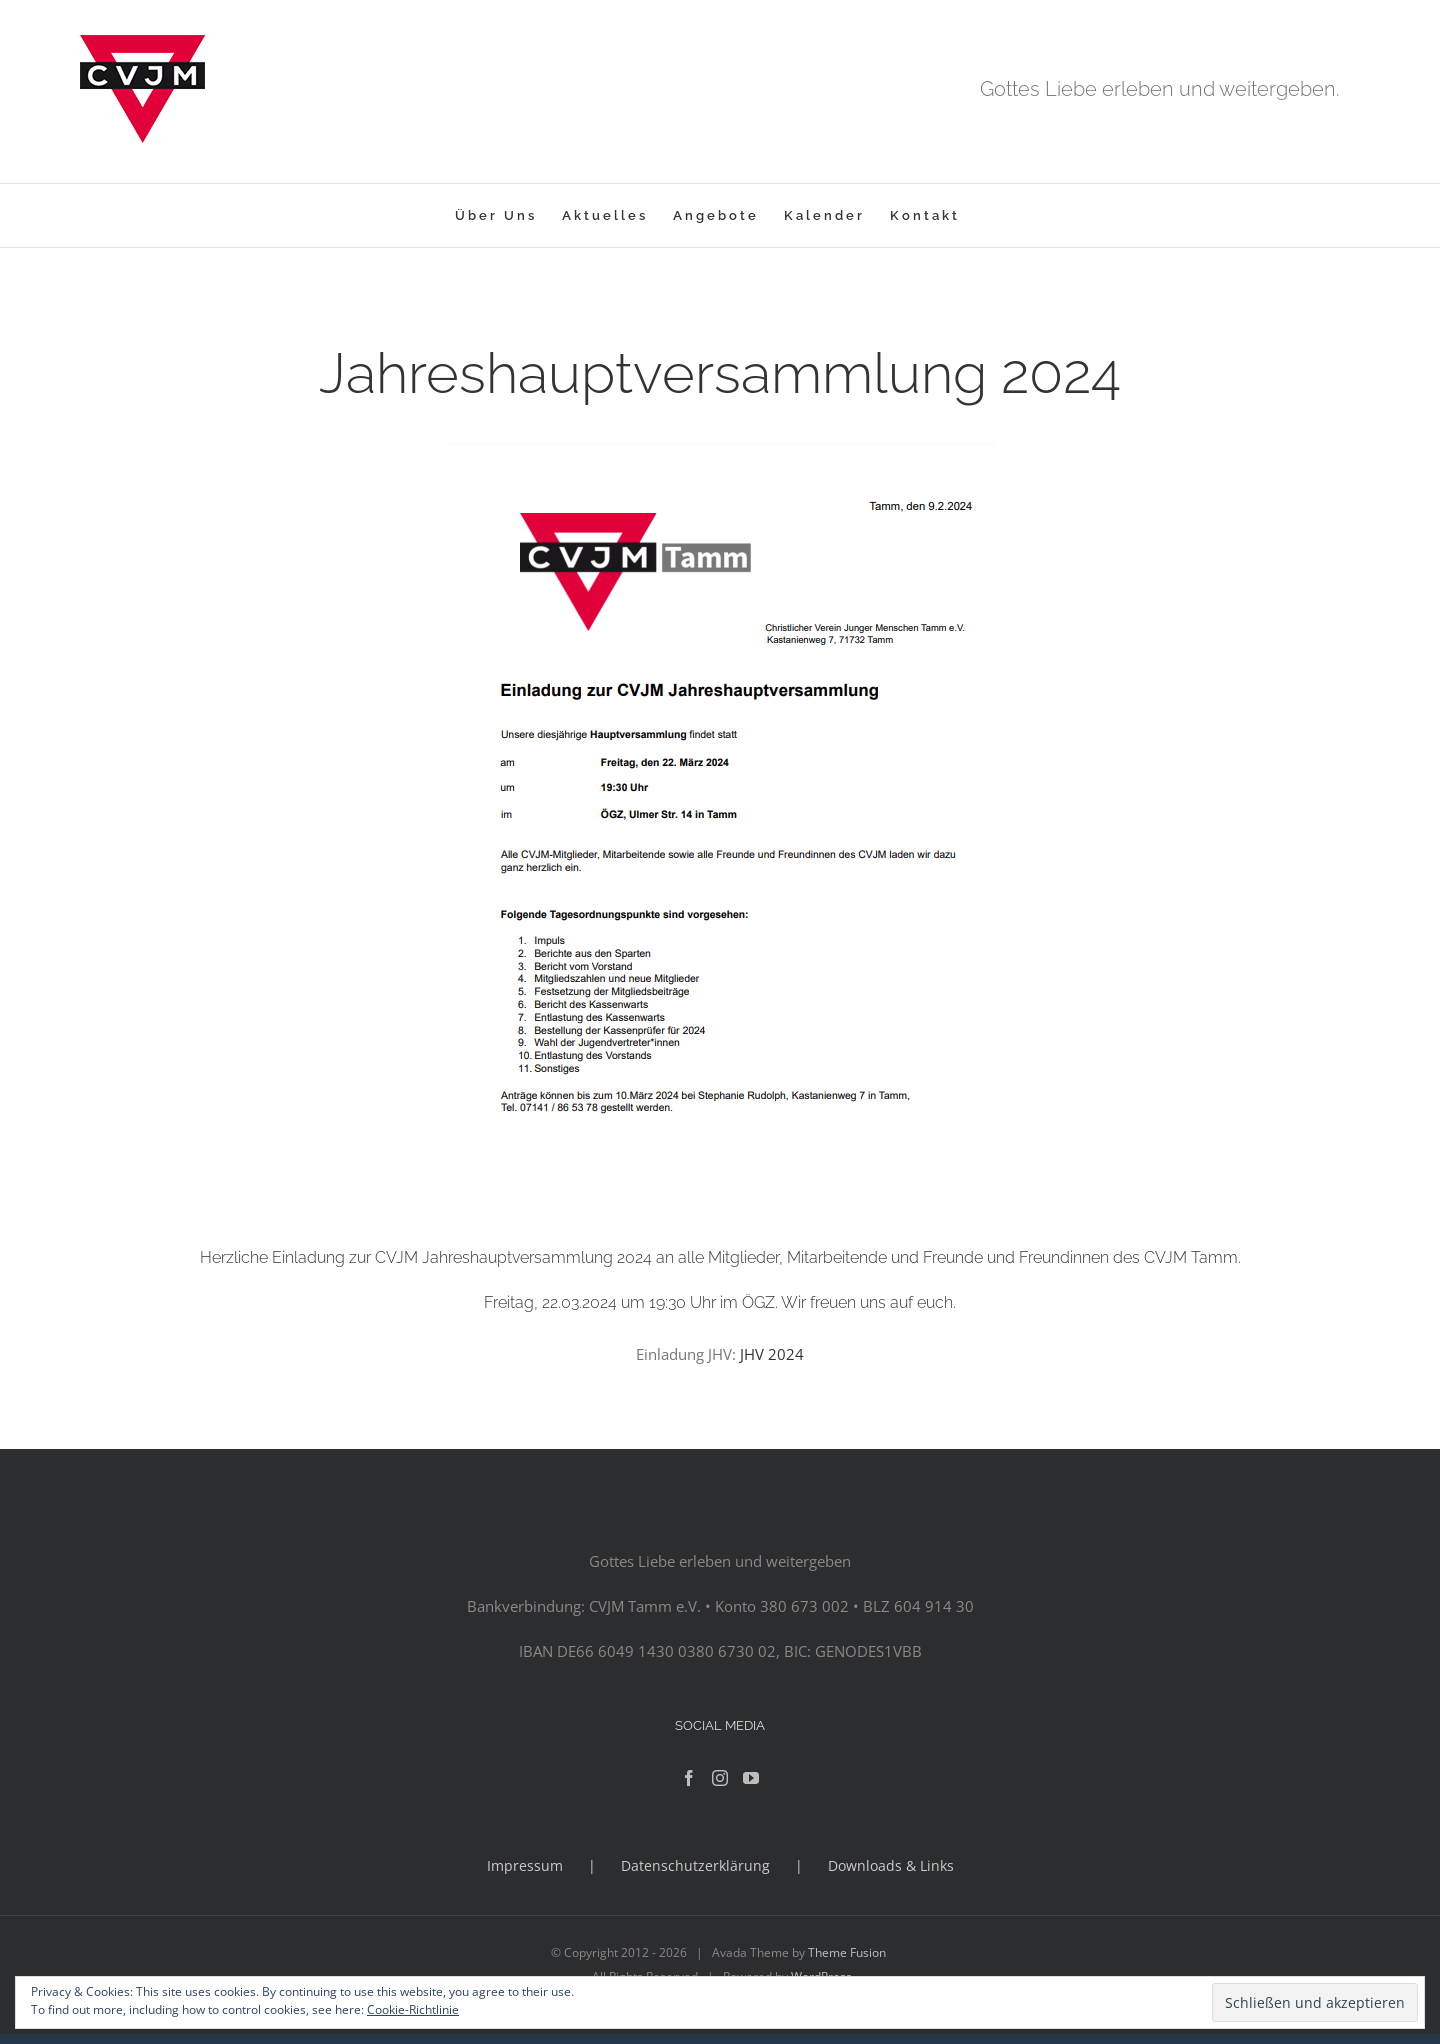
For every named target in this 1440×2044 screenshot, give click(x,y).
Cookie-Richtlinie (413, 2009)
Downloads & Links (891, 1865)
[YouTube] (751, 1778)
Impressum (525, 1865)
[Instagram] (720, 1778)
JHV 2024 (772, 1354)
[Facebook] (689, 1778)
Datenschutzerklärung (695, 1865)
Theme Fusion (847, 1952)
